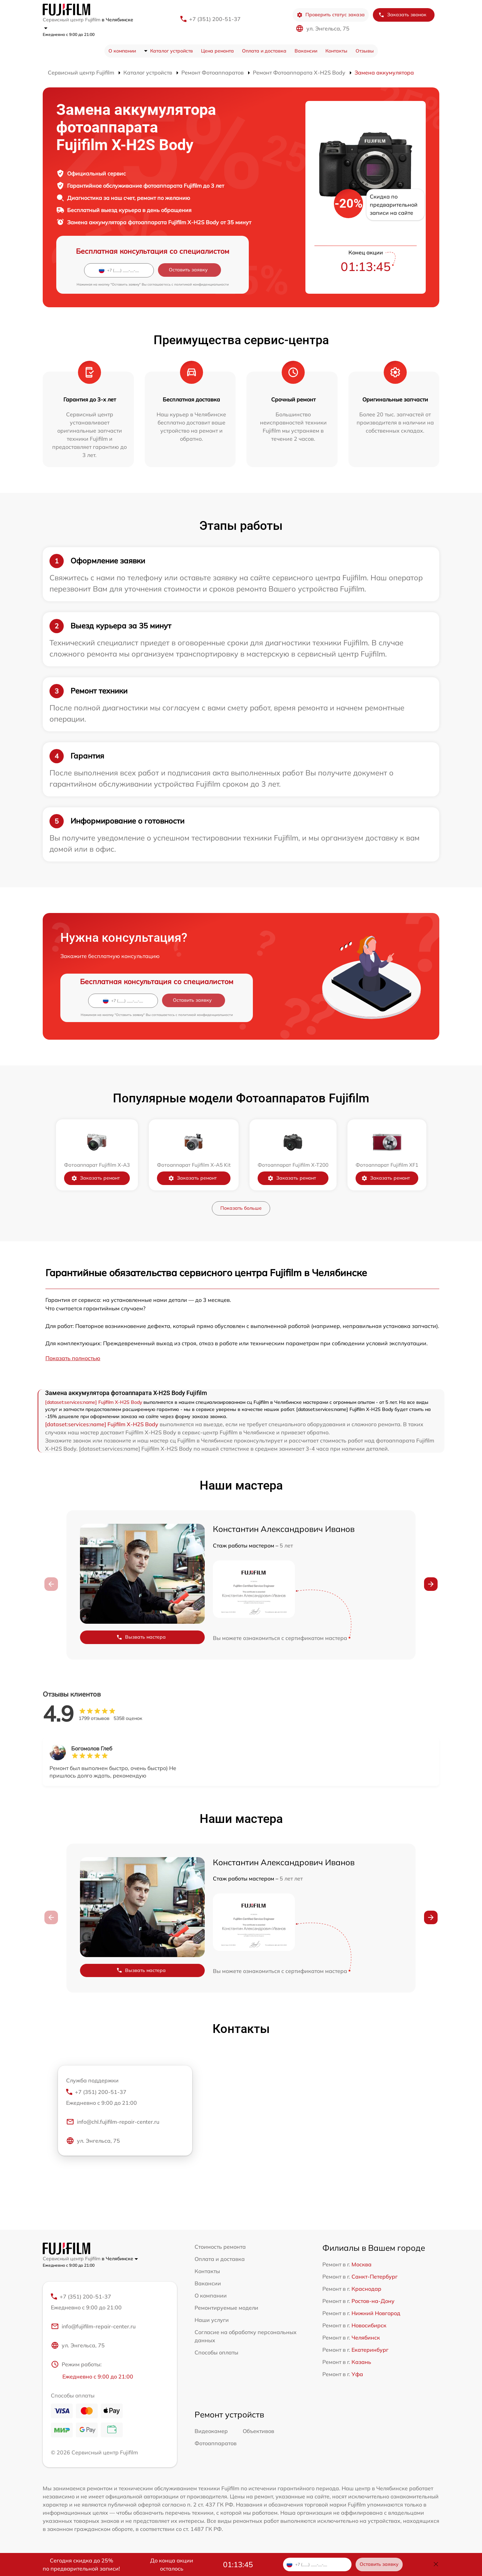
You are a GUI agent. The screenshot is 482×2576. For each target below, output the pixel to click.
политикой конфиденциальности (201, 284)
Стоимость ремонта (220, 2246)
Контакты (336, 51)
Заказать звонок (402, 15)
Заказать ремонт (95, 1178)
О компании (122, 51)
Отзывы (365, 51)
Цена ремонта (217, 51)
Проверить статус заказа (331, 15)
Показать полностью (72, 1358)
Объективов (258, 2431)
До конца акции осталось (171, 2564)
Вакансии (306, 51)
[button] (431, 1584)
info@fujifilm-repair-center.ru (93, 2326)
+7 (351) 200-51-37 (215, 19)
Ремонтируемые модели (226, 2307)
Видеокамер (211, 2431)
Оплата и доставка (264, 51)
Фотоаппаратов (216, 2443)
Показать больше (241, 1208)
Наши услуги (212, 2320)
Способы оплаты (216, 2352)
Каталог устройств (171, 51)
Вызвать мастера (141, 1637)
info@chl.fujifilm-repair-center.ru (112, 2122)
